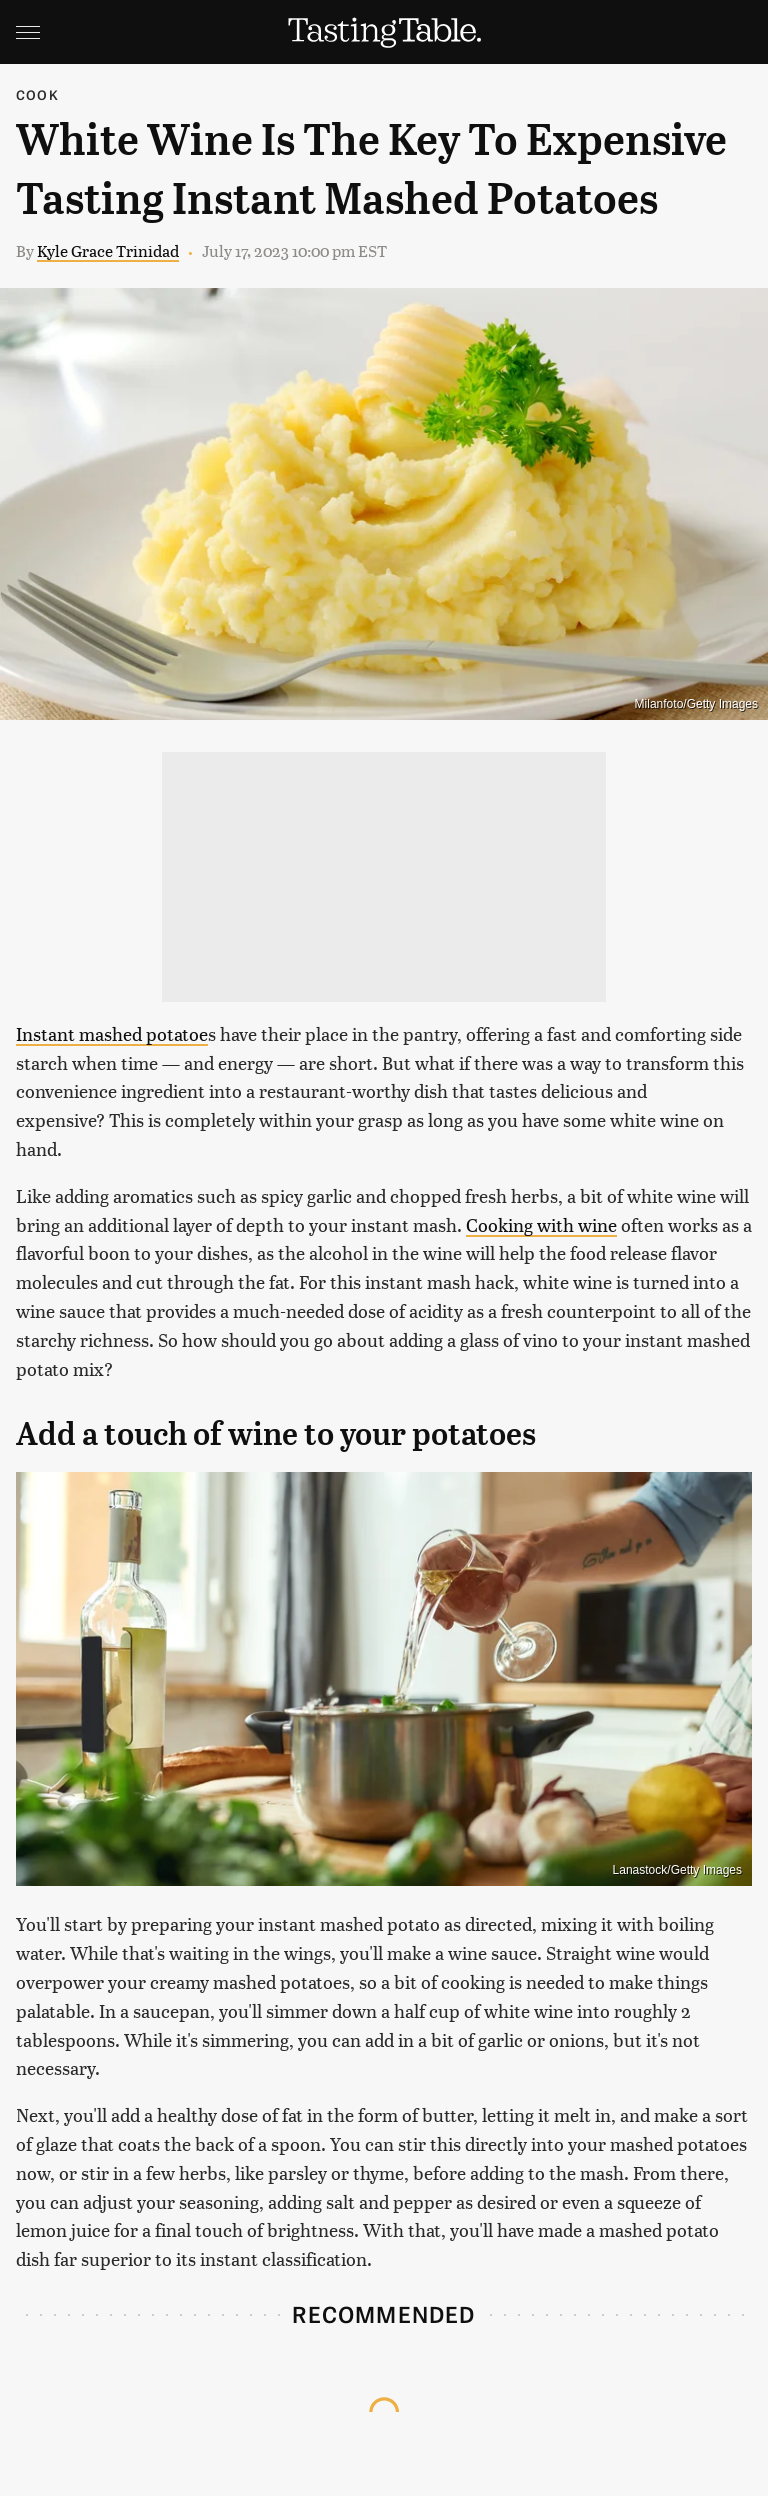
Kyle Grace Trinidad (108, 250)
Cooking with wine (541, 1224)
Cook (37, 94)
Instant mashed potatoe (112, 1033)
